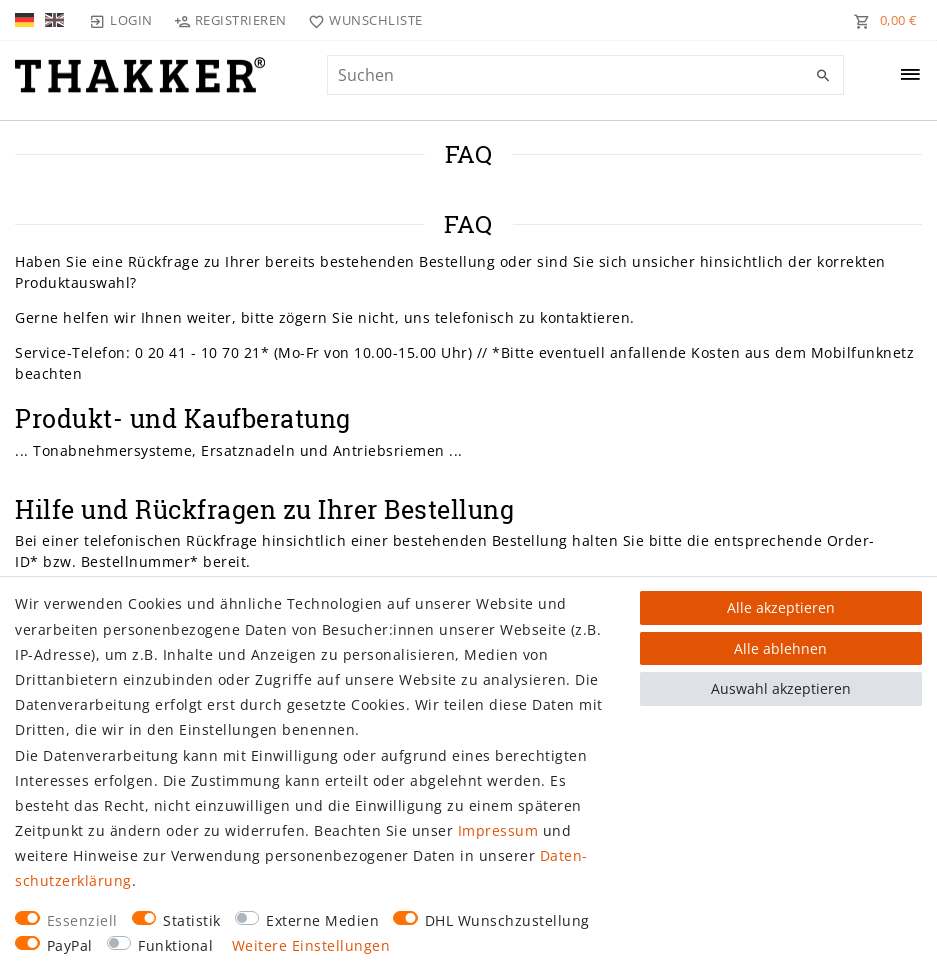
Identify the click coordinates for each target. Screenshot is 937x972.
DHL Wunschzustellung (507, 920)
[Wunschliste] (361, 20)
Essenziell (82, 920)
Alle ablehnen (780, 648)
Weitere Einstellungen (311, 945)
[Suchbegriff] (585, 75)
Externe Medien (322, 920)
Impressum (498, 830)
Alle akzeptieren (781, 607)
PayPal (70, 945)
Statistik (192, 920)
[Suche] (824, 76)
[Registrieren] (231, 20)
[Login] (121, 20)
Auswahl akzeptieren (781, 688)
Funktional (175, 945)
